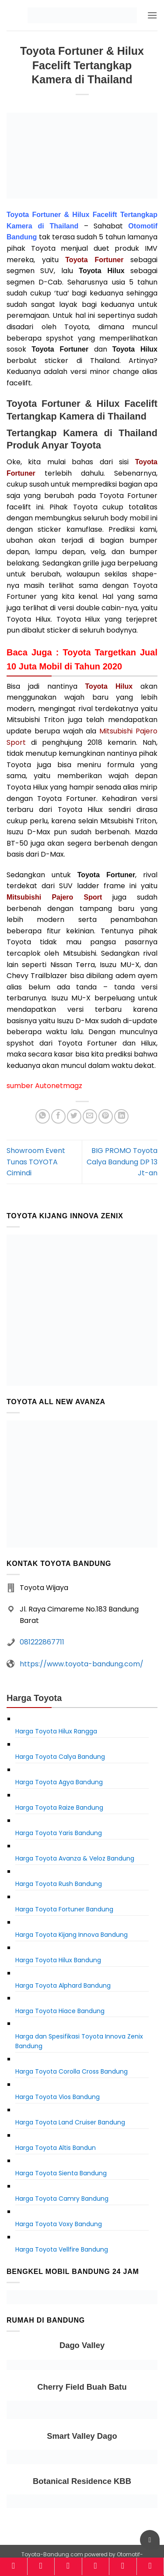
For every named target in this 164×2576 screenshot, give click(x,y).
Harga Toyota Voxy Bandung (58, 2224)
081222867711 (42, 1642)
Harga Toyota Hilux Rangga (56, 1731)
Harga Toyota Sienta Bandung (61, 2173)
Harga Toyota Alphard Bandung (63, 1985)
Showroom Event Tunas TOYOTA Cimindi (36, 1162)
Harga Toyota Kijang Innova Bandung (71, 1934)
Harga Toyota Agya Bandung (59, 1782)
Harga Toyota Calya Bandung (60, 1756)
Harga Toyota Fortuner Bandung (64, 1909)
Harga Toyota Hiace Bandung (60, 2011)
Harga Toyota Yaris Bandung (58, 1833)
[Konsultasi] (150, 2566)
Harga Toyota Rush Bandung (58, 1883)
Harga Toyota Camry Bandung (61, 2198)
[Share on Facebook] (58, 1116)
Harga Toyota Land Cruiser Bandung (70, 2122)
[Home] (13, 2566)
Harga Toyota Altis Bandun (55, 2147)
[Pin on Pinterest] (105, 1116)
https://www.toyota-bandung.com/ (81, 1664)
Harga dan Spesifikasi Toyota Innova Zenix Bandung (79, 2041)
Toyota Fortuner (94, 259)
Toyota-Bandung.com (52, 2554)
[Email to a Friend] (90, 1116)
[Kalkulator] (95, 2566)
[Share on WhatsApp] (42, 1116)
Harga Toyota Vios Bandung (57, 2096)
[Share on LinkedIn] (121, 1116)
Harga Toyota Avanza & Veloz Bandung (74, 1858)
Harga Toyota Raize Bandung (59, 1807)
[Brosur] (122, 2566)
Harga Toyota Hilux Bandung (58, 1960)
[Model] (41, 2566)
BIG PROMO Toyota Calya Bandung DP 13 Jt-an (122, 1162)
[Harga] (68, 2566)
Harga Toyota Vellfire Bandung (61, 2249)
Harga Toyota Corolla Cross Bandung (71, 2071)
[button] (152, 15)
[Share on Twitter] (74, 1116)
